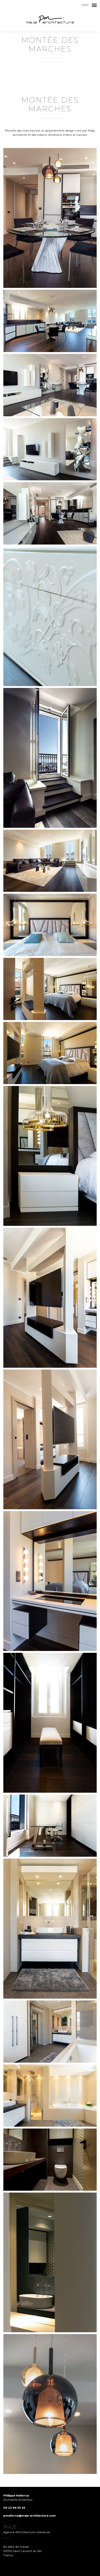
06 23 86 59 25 (14, 2507)
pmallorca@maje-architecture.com (29, 2515)
